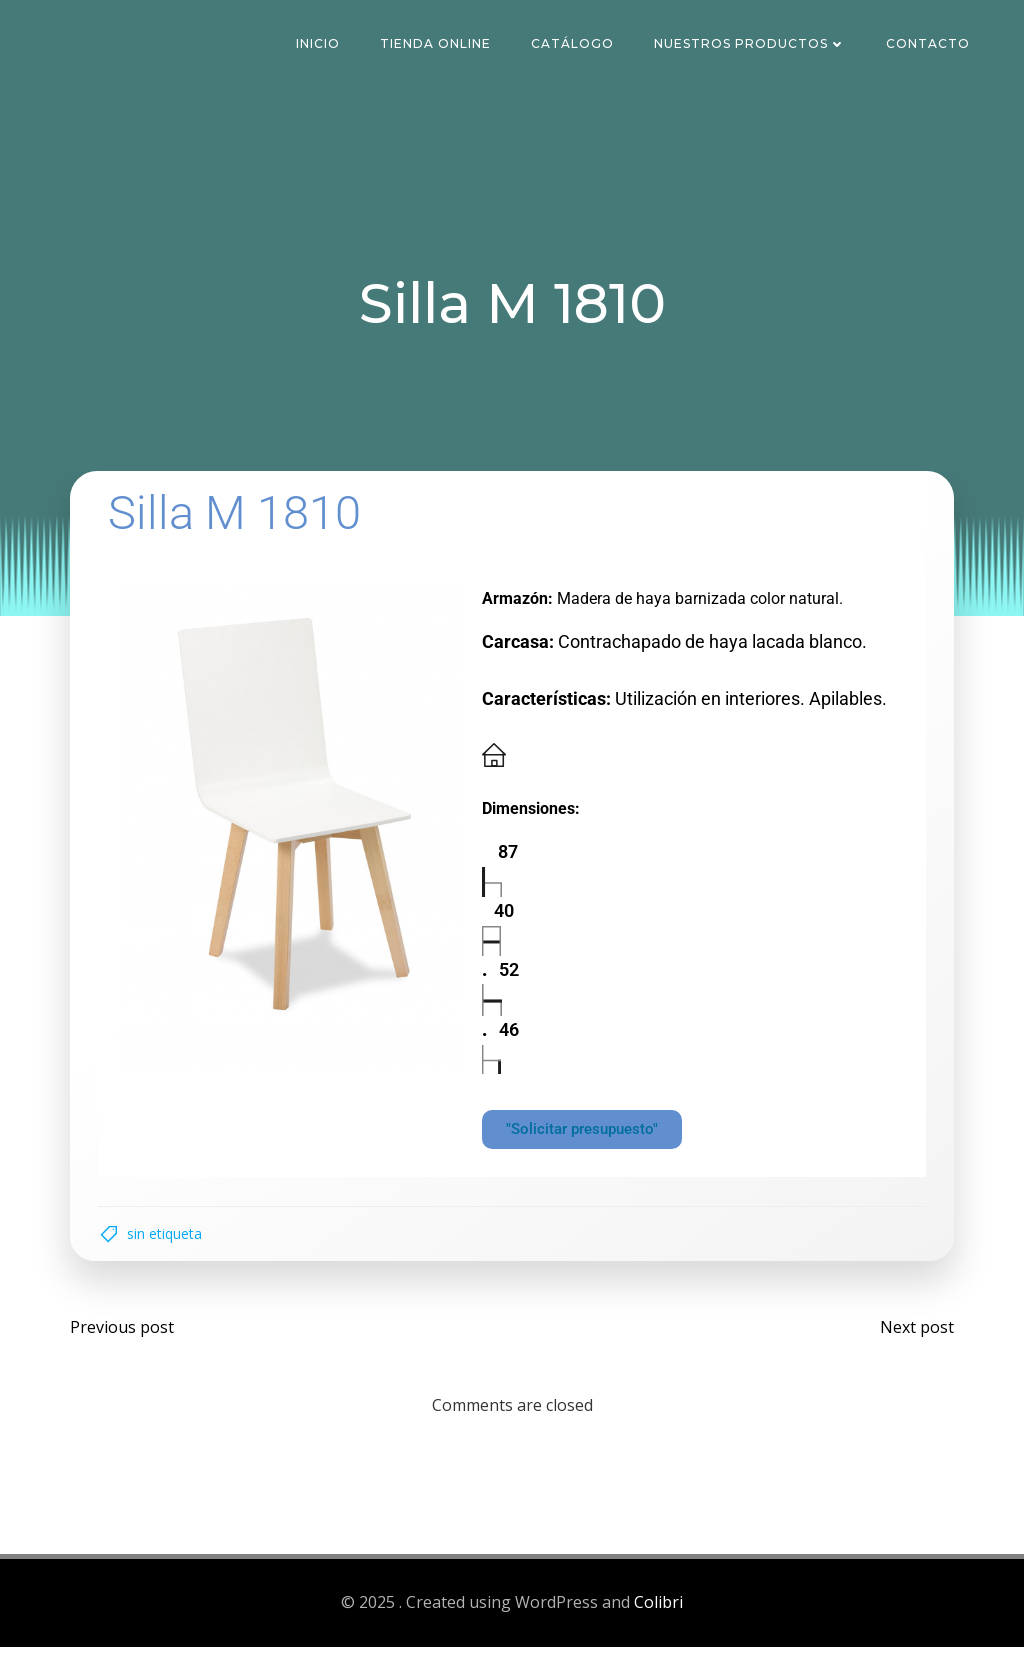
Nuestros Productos (752, 44)
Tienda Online (437, 44)
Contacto (930, 44)
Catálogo (574, 44)
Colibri (658, 1614)
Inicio (320, 44)
